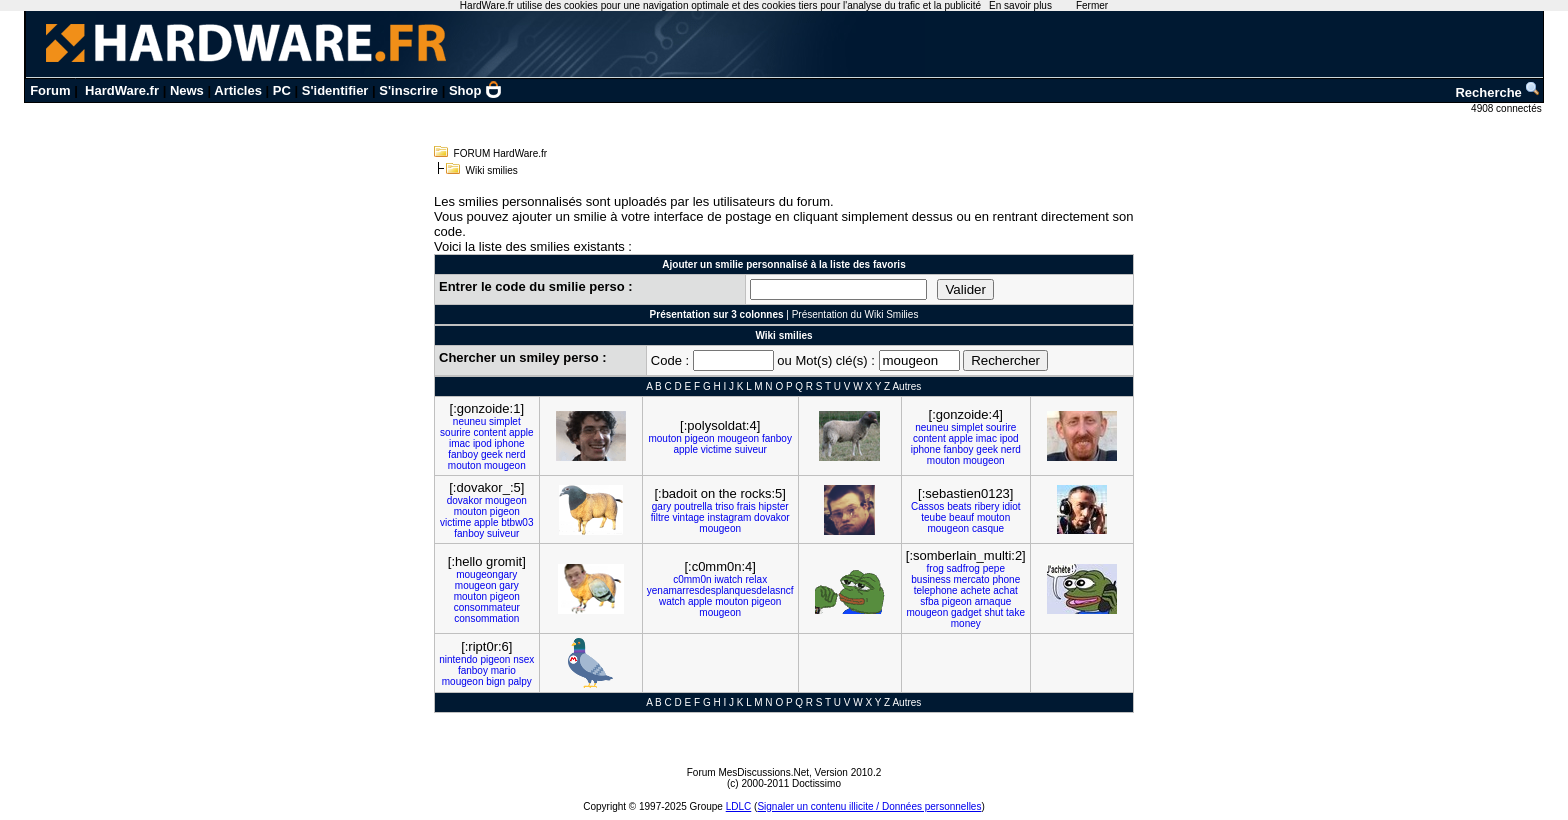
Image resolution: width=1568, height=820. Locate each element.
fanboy (463, 454)
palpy (520, 681)
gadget (966, 612)
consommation (486, 618)
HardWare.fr (122, 90)
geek (492, 454)
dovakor (465, 500)
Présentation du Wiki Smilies (855, 314)
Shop (476, 90)
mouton (464, 465)
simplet (505, 421)
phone (1006, 579)
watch (672, 601)
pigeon (700, 438)
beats (959, 506)
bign (495, 681)
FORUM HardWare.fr (501, 153)
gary (661, 506)
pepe (994, 568)
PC (282, 90)
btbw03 (517, 522)
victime (716, 449)
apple (521, 432)
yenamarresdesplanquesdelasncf (720, 590)
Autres (906, 386)
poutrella (693, 506)
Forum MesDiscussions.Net (748, 772)
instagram (729, 517)
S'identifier (335, 90)
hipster (774, 506)
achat (1005, 590)
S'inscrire (408, 90)
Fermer (1092, 5)
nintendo (458, 659)
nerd (515, 454)
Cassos (927, 506)
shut (993, 612)
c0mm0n (692, 579)
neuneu (469, 421)
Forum (50, 90)
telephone (936, 590)
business (930, 579)
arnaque (993, 601)
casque (988, 528)
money (966, 623)
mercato (972, 579)
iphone (510, 443)
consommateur (487, 607)
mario (503, 670)
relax (756, 579)
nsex (523, 659)
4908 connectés (1507, 108)
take (1015, 612)
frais (746, 506)
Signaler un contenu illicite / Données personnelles (869, 806)
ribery (986, 506)
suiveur (751, 449)
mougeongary (486, 574)
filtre (660, 517)
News (187, 90)
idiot (1011, 506)
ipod (482, 443)
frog (935, 568)
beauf (961, 517)
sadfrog (963, 568)
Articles (238, 90)
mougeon (505, 465)
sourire (455, 432)
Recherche (1498, 92)
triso (724, 506)
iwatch (728, 579)
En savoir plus (1020, 5)
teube (933, 517)
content (489, 432)
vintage (688, 517)
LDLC (739, 806)
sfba (929, 601)
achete (975, 590)
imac (459, 443)
